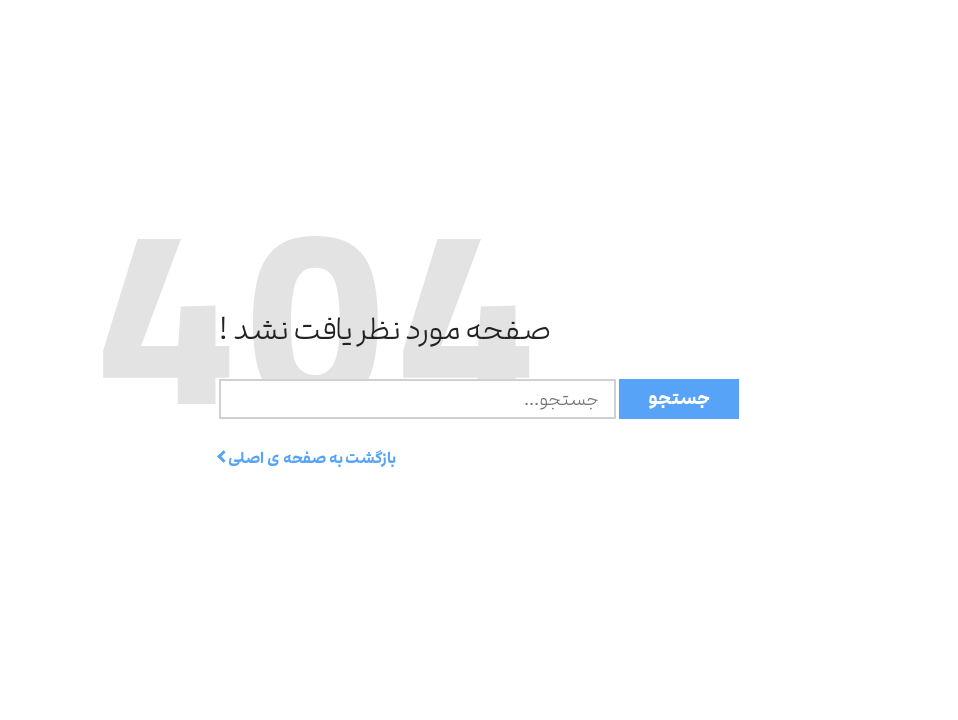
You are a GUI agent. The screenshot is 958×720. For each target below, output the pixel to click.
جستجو (679, 398)
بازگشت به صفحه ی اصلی (307, 458)
